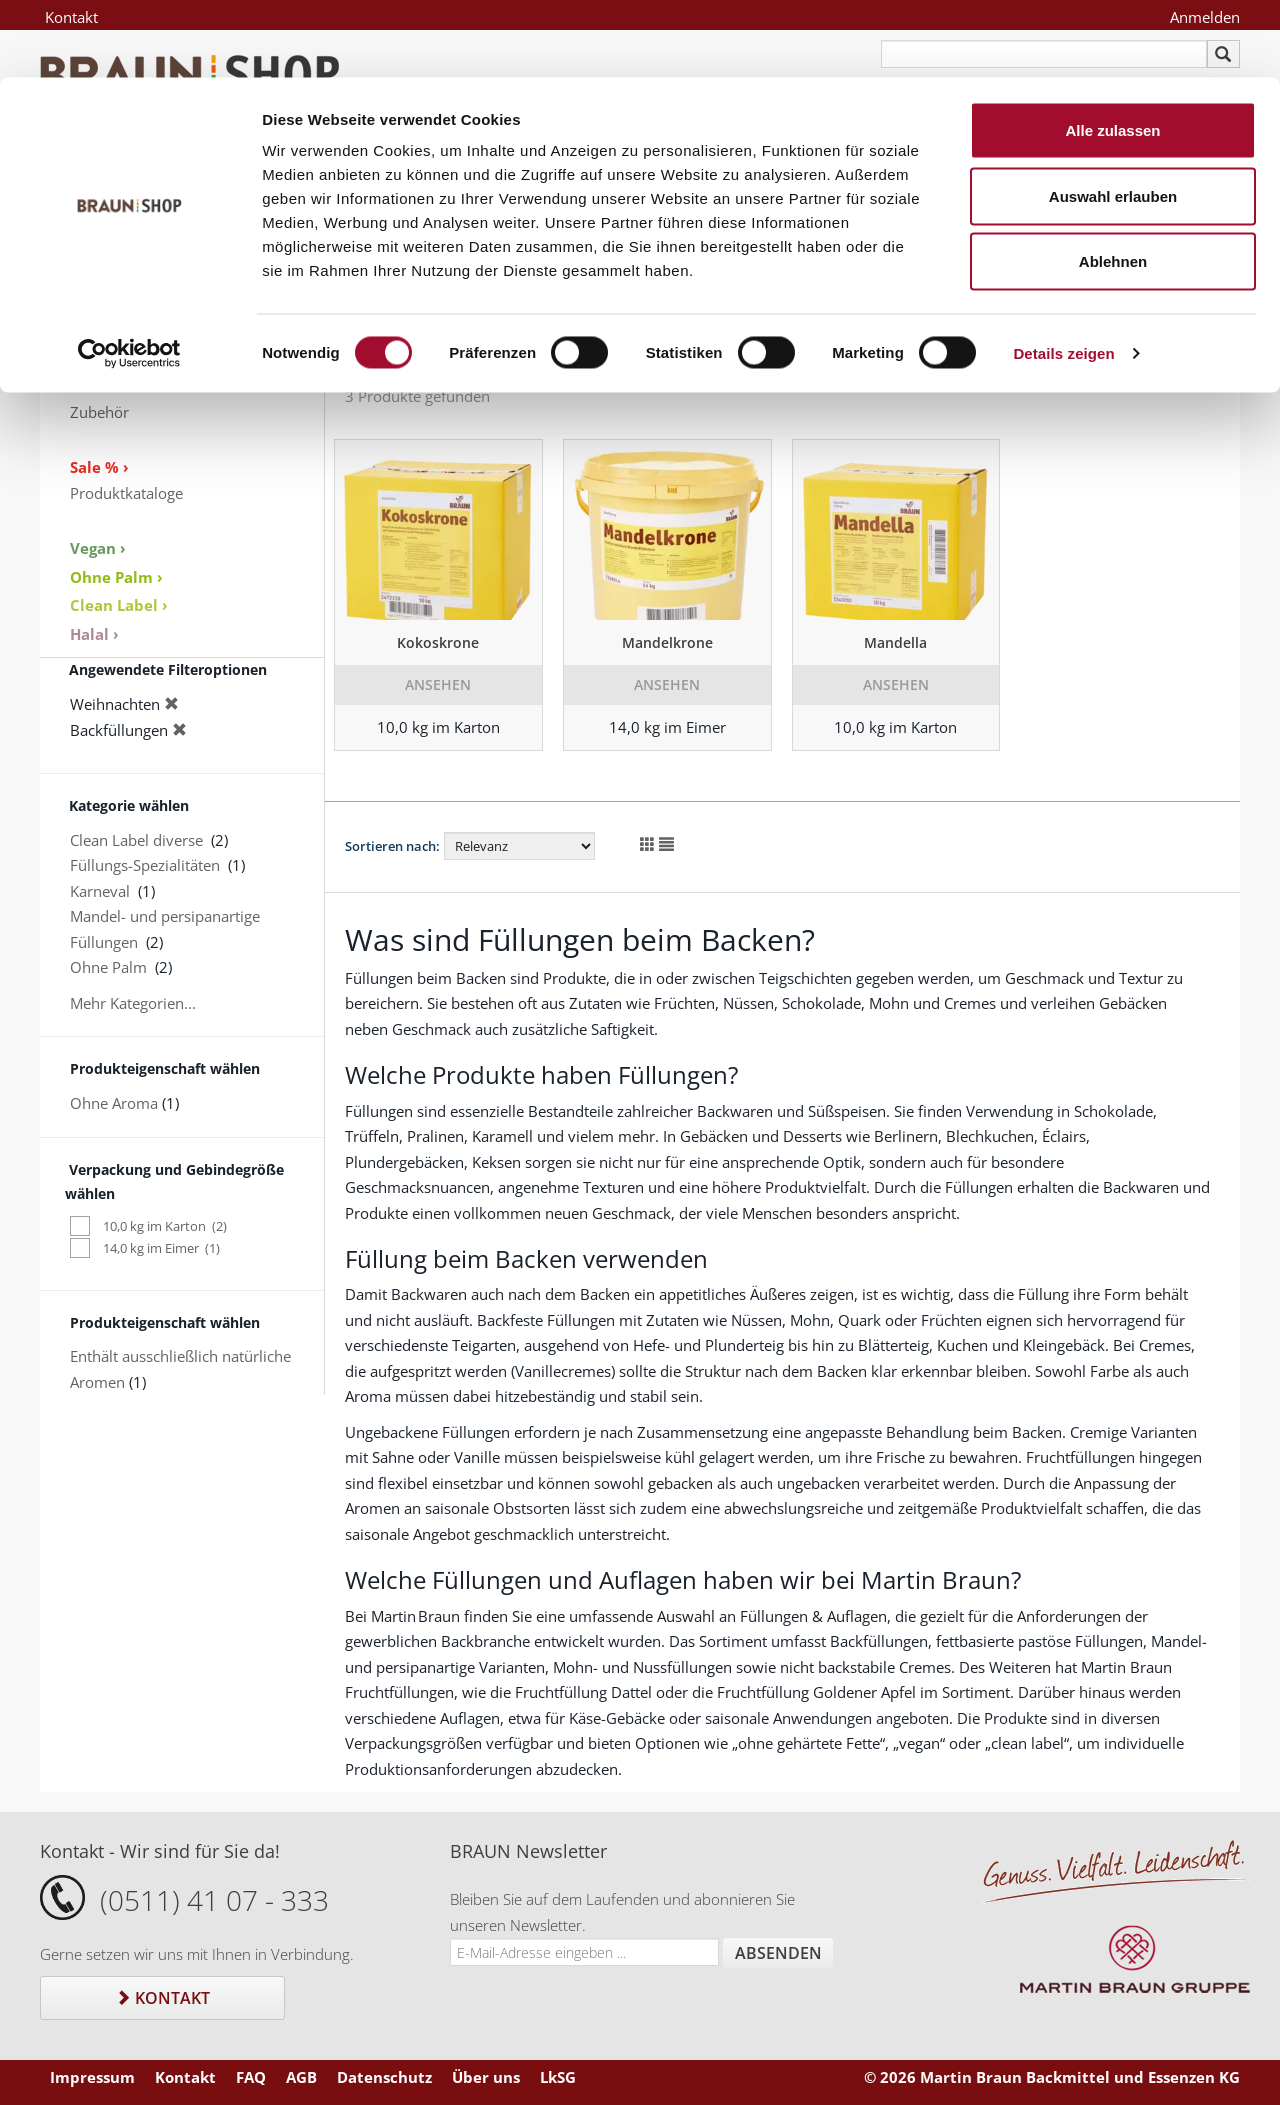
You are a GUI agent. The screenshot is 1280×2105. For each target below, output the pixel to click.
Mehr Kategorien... (133, 1003)
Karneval (100, 891)
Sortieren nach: (392, 846)
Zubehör (99, 412)
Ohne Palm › (116, 577)
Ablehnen (1113, 183)
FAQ (251, 2077)
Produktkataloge (126, 493)
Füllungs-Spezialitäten (145, 865)
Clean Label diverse (136, 840)
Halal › (94, 634)
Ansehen (438, 684)
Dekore (95, 386)
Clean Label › (119, 605)
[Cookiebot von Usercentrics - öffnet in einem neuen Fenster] (129, 276)
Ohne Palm (108, 967)
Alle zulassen (1112, 52)
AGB (301, 2077)
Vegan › (98, 548)
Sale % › (99, 467)
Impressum (92, 2077)
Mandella (895, 642)
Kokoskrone (438, 642)
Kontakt (162, 1998)
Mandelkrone (667, 642)
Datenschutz (384, 2077)
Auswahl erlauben (1113, 118)
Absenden (778, 1953)
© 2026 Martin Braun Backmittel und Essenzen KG (1052, 2077)
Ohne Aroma (114, 1103)
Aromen (97, 361)
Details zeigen (1063, 275)
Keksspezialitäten (129, 335)
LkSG (558, 2077)
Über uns (486, 2077)
